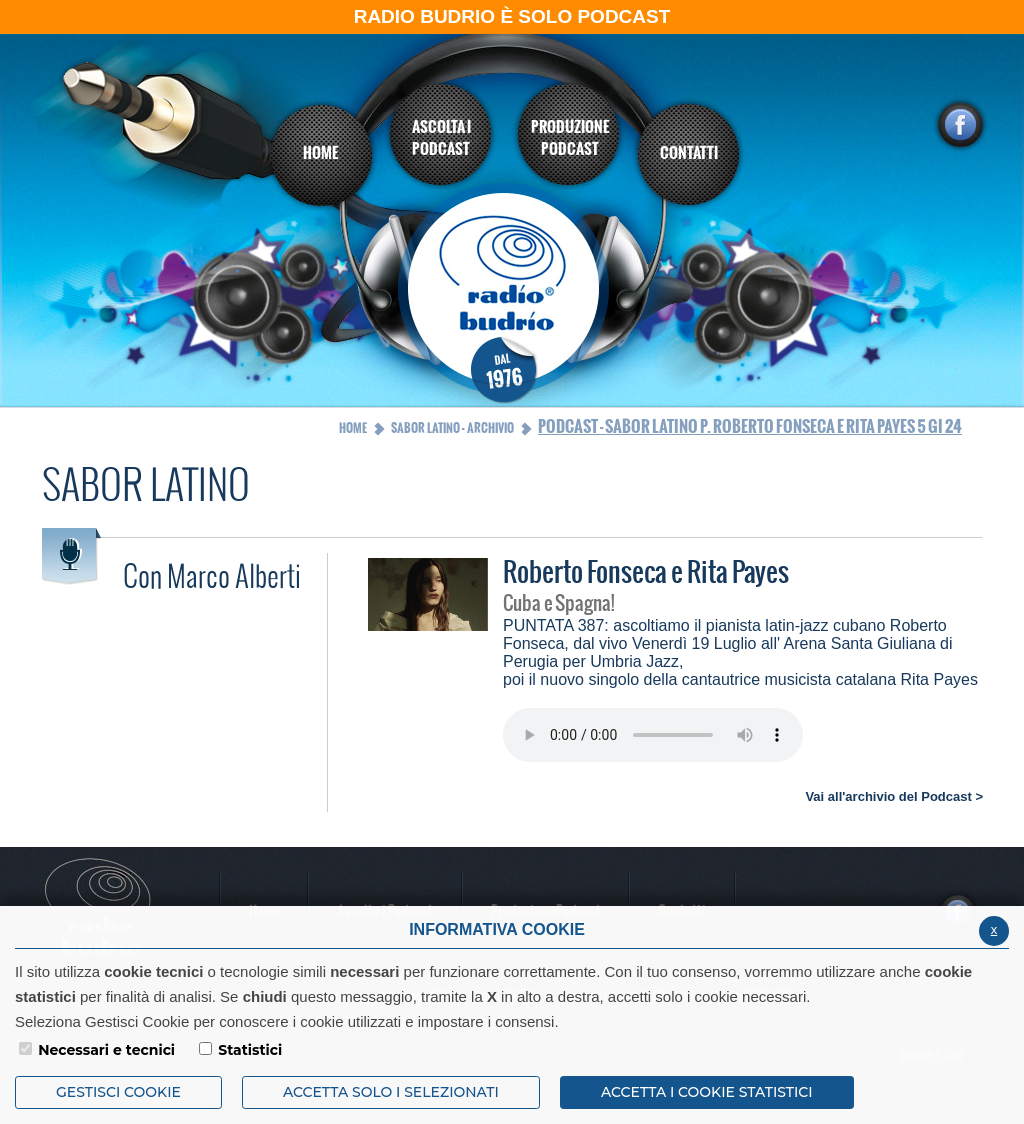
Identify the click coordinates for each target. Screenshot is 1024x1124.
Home (353, 428)
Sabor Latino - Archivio (452, 428)
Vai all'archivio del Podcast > (894, 796)
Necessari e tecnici (106, 1050)
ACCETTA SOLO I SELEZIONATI (391, 1092)
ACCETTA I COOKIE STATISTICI (707, 1092)
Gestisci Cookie (118, 1092)
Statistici (250, 1050)
